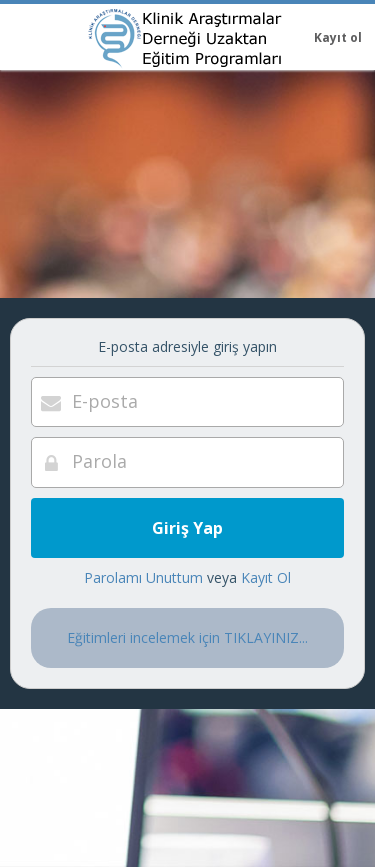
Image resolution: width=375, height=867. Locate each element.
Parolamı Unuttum (143, 577)
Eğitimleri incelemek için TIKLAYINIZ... (187, 637)
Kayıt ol (338, 37)
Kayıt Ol (266, 577)
